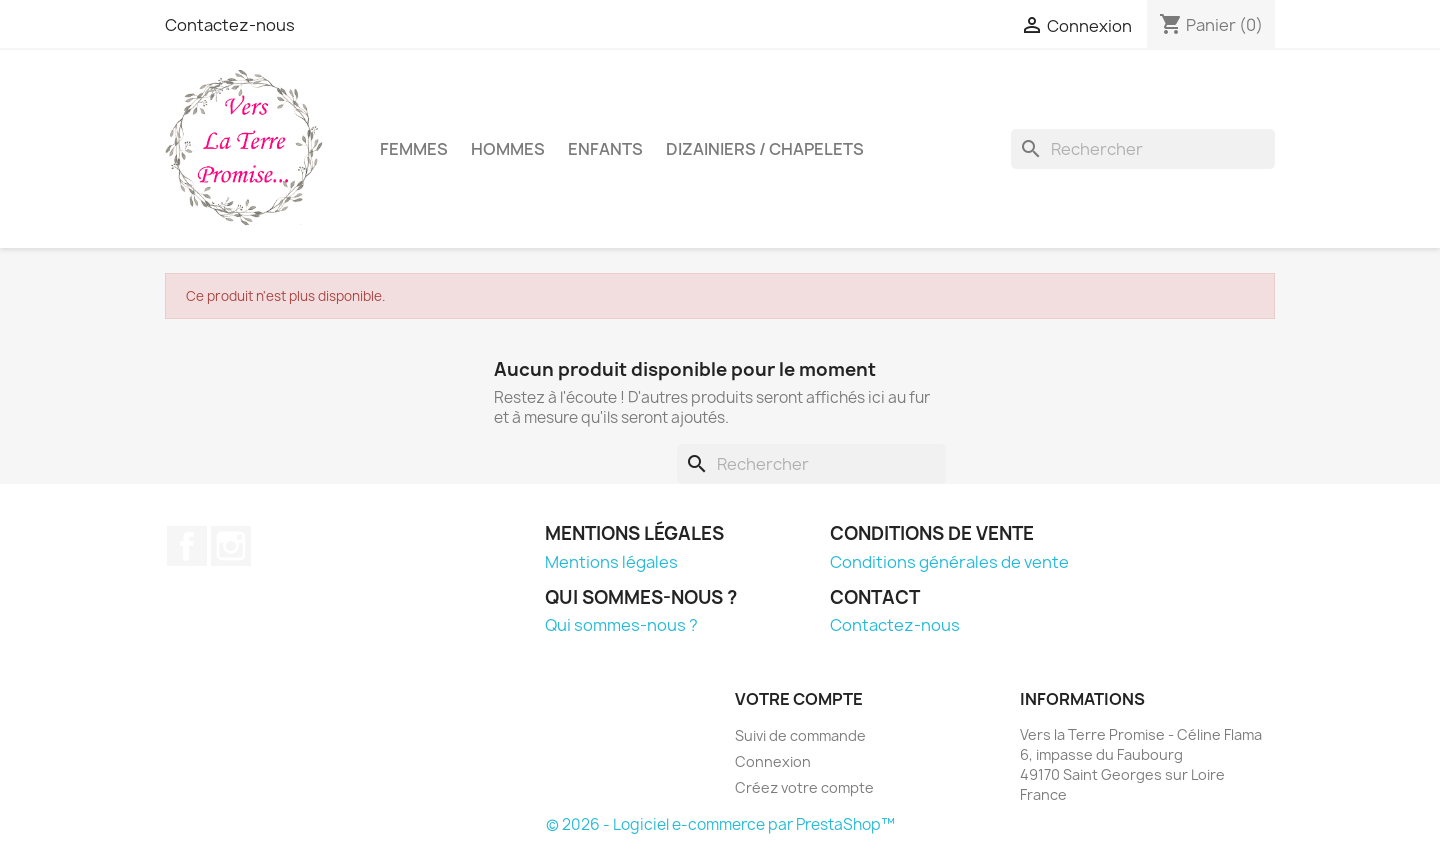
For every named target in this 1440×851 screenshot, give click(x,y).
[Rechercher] (1143, 149)
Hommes (508, 149)
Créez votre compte (804, 787)
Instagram (231, 546)
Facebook (187, 546)
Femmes (414, 149)
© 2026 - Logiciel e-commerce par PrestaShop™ (720, 824)
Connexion (773, 761)
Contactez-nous (230, 25)
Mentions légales (611, 562)
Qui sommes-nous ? (621, 625)
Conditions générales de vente (949, 562)
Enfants (605, 149)
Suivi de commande (800, 735)
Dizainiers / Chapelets (765, 149)
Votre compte (799, 699)
